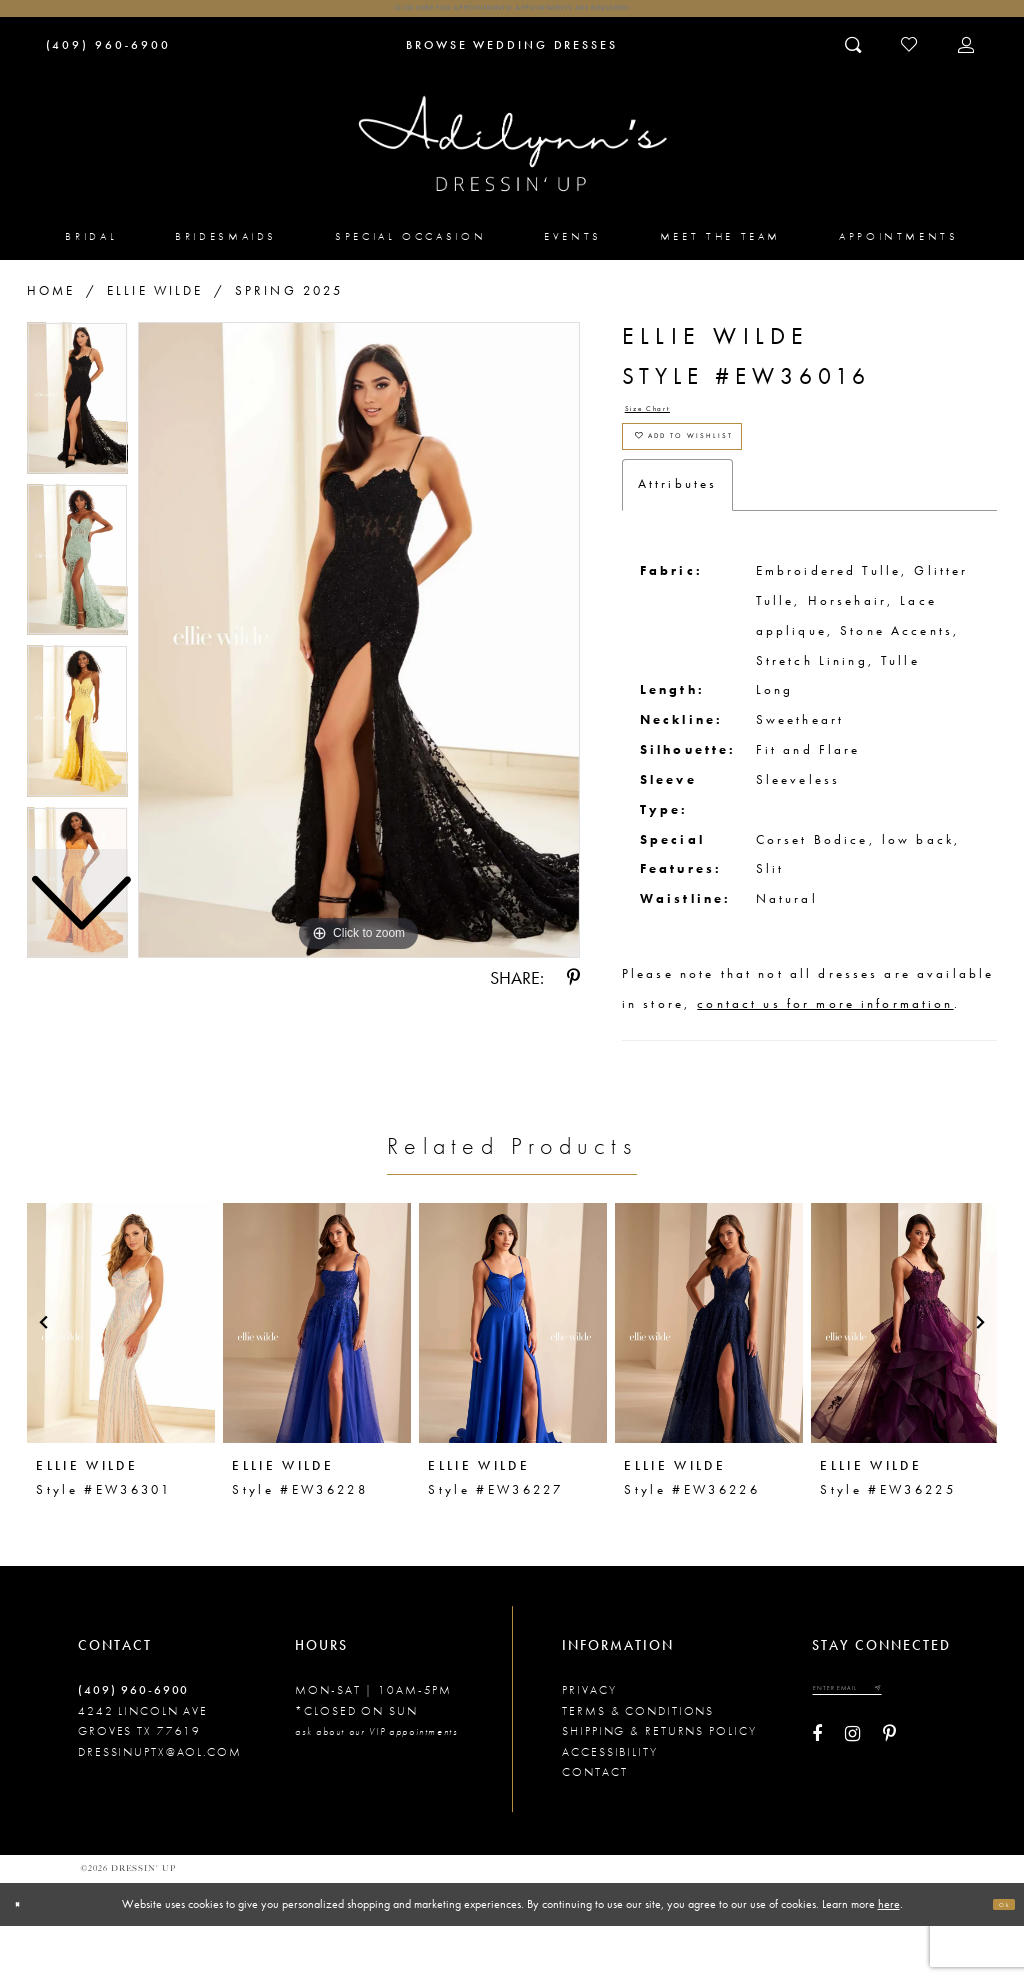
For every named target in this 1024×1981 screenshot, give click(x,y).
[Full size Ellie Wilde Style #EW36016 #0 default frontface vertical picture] (359, 655)
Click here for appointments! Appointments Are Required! (512, 15)
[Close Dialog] (25, 1958)
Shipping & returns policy (659, 1787)
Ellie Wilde (155, 305)
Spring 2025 (289, 305)
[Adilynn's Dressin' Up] (512, 158)
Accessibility (610, 1807)
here (889, 1958)
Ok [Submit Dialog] (996, 1959)
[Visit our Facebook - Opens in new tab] (817, 1802)
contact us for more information (825, 1060)
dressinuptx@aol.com (160, 1807)
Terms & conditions (638, 1766)
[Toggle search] (854, 59)
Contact (594, 1827)
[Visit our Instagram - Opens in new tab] (852, 1802)
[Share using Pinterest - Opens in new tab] (573, 993)
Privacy (589, 1746)
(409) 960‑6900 (133, 1746)
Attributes (677, 540)
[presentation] (121, 1378)
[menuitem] (92, 251)
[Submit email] (935, 1749)
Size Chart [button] (668, 430)
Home (51, 305)
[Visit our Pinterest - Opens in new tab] (889, 1802)
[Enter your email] (878, 1749)
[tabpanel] (359, 655)
